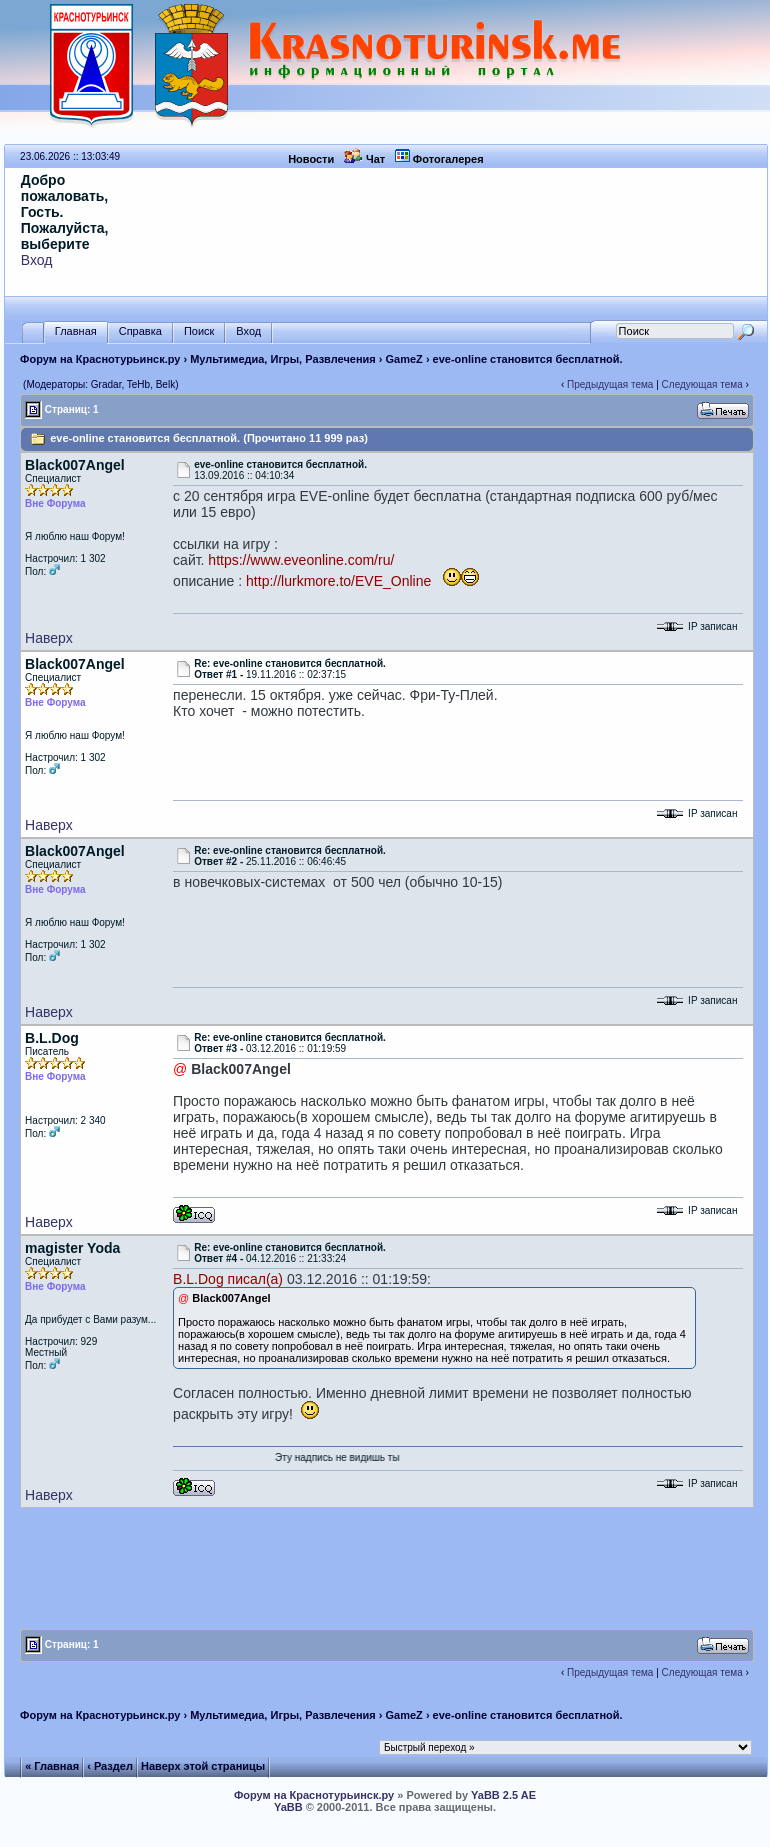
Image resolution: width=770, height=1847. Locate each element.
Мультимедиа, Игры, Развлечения (283, 359)
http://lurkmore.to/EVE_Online (338, 581)
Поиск (199, 331)
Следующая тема (702, 384)
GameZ (404, 359)
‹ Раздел (110, 1766)
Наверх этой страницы (203, 1766)
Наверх (49, 638)
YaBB (288, 1807)
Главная (76, 331)
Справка (140, 331)
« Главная (52, 1766)
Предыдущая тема (610, 384)
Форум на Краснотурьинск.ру (100, 359)
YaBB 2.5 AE (503, 1795)
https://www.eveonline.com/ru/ (301, 560)
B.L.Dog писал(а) (228, 1279)
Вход (37, 260)
